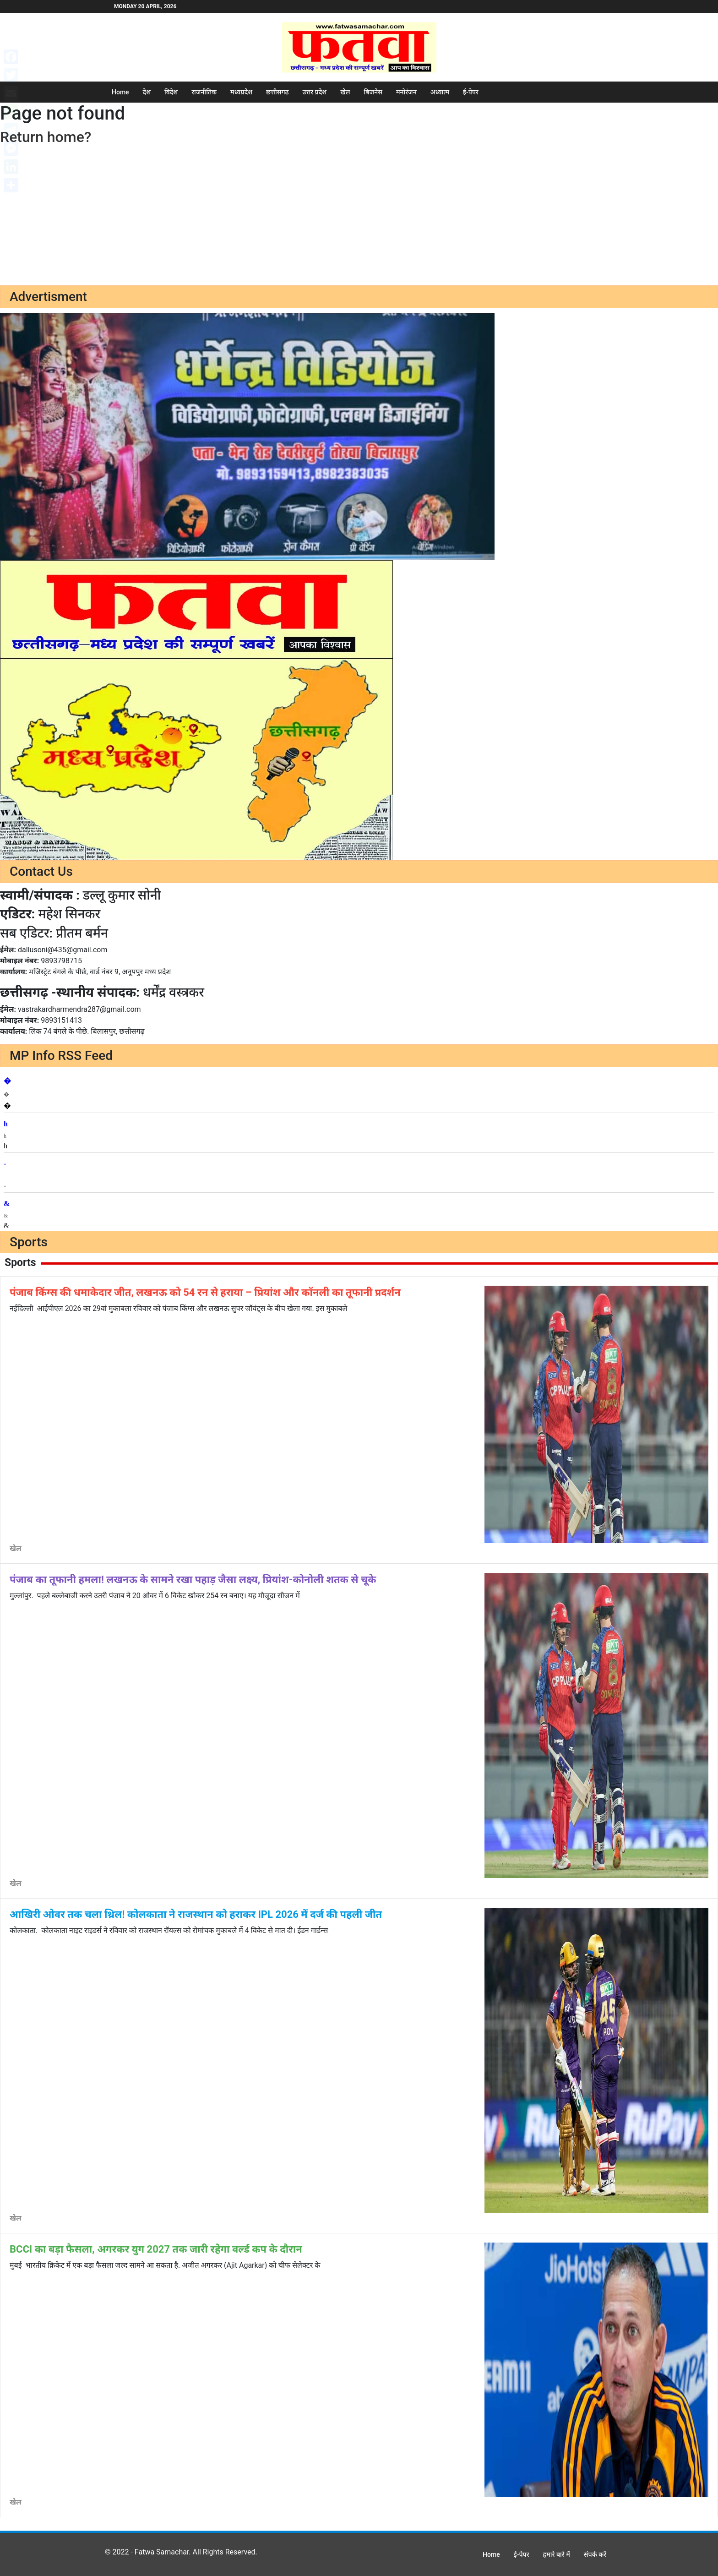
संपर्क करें (595, 2554)
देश (147, 92)
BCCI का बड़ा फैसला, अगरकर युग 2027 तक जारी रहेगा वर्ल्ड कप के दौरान (156, 2249)
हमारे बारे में (556, 2554)
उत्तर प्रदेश (315, 92)
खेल (345, 92)
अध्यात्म (439, 92)
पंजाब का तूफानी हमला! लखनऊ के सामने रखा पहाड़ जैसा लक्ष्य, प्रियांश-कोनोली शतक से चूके (193, 1579)
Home (120, 92)
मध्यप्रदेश (241, 92)
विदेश (171, 92)
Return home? (45, 137)
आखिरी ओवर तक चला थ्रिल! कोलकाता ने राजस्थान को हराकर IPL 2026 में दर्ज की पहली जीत (196, 1914)
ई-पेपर (471, 92)
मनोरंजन (406, 92)
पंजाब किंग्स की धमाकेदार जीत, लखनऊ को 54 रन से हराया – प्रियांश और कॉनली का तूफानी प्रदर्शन (205, 1292)
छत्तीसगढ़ (277, 92)
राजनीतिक (204, 92)
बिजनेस (373, 92)
